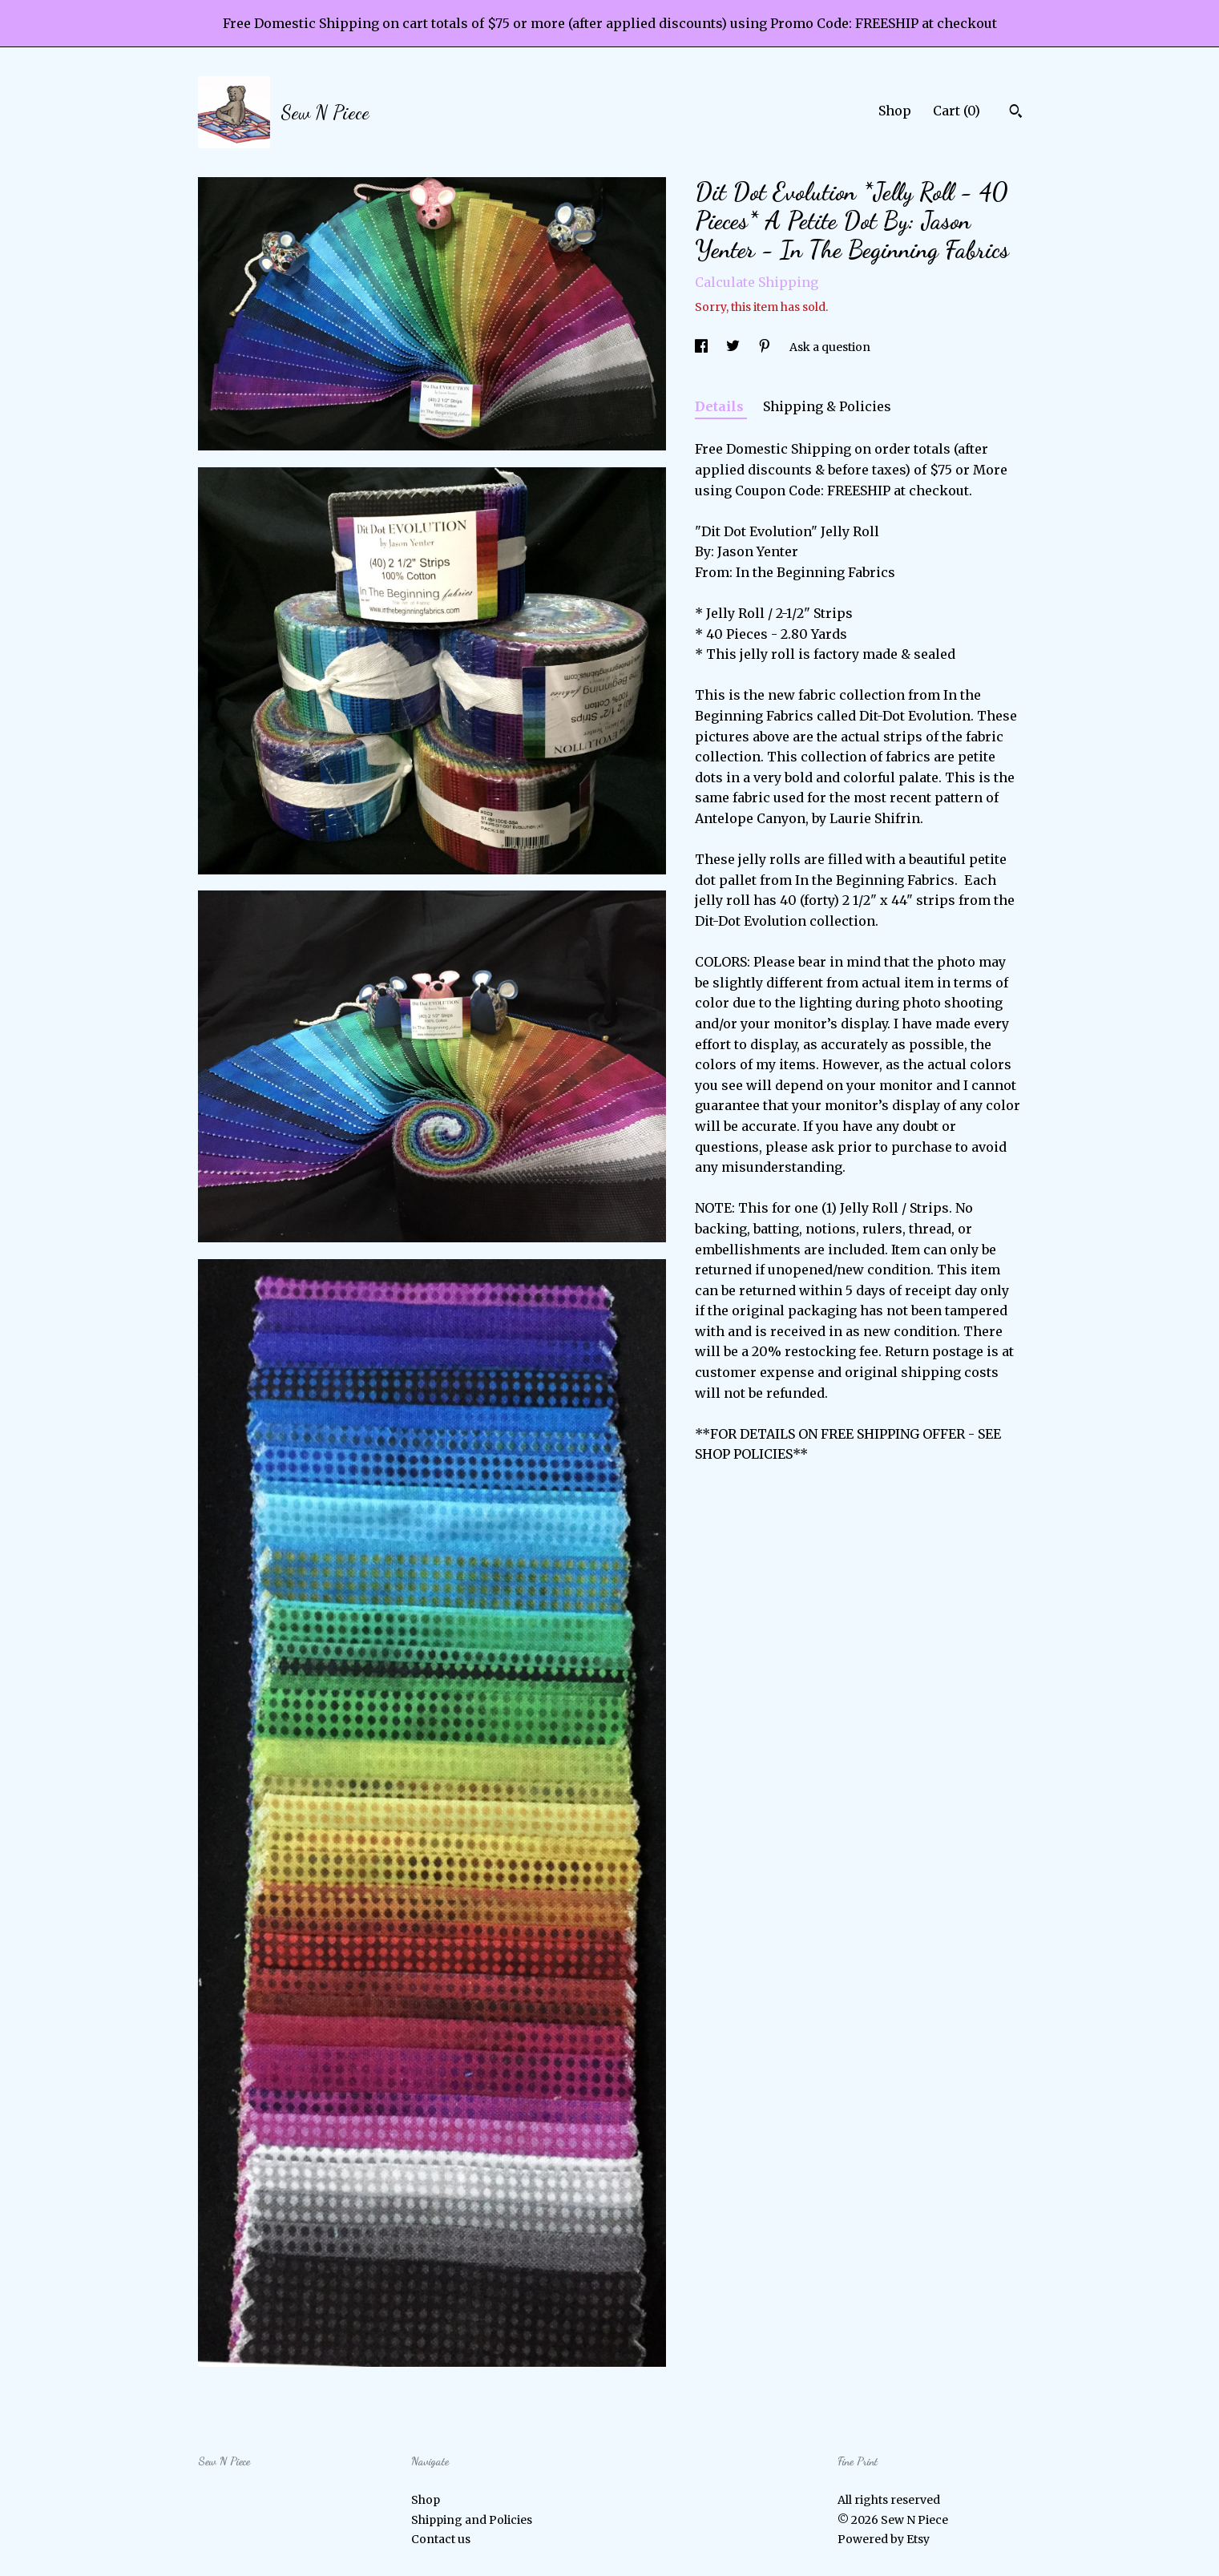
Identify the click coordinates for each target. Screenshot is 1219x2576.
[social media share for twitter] (734, 347)
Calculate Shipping (756, 282)
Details (721, 406)
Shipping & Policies (827, 406)
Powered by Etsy (884, 2539)
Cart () (956, 111)
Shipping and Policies (471, 2520)
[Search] (1016, 113)
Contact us (440, 2539)
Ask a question (829, 347)
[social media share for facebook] (702, 347)
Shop (894, 111)
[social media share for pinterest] (765, 347)
